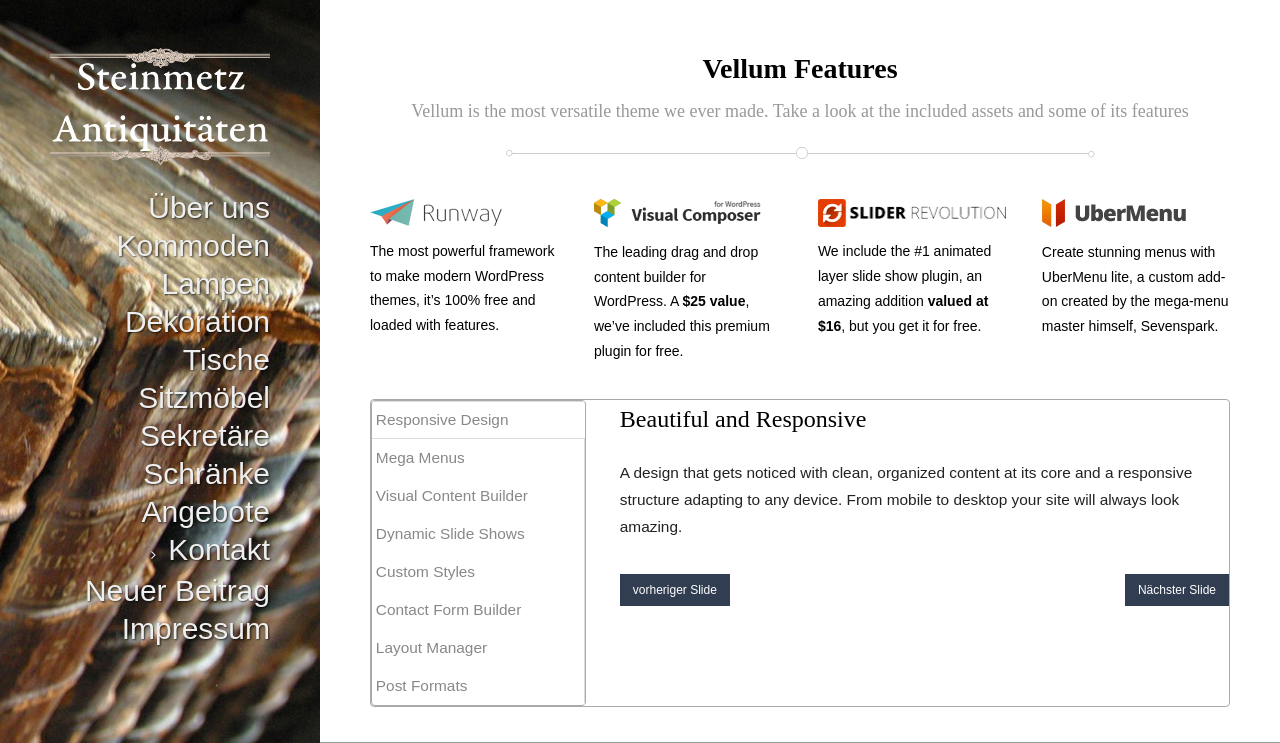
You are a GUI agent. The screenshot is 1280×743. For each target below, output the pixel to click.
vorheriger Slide (675, 590)
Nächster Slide (1177, 590)
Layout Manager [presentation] (431, 647)
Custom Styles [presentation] (425, 571)
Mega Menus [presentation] (420, 457)
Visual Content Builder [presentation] (452, 495)
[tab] (478, 420)
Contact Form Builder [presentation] (448, 609)
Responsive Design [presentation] (442, 419)
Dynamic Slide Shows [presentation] (450, 533)
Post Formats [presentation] (422, 685)
